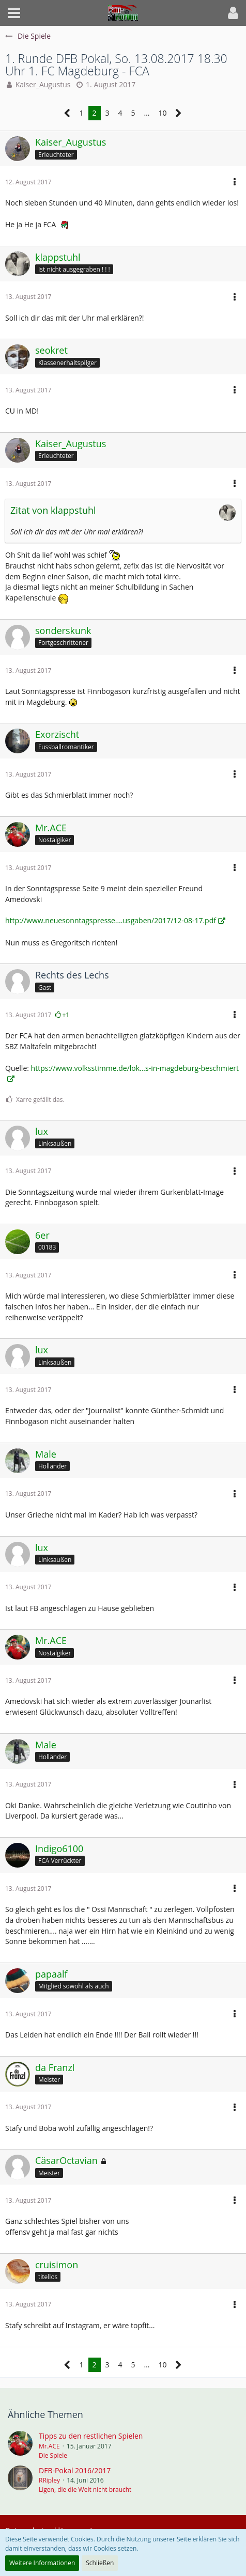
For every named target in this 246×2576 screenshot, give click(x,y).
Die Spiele (53, 2455)
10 (162, 113)
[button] (14, 13)
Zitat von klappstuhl (53, 510)
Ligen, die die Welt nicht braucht (85, 2489)
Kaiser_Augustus (43, 84)
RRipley (49, 2480)
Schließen (100, 2562)
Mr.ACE (49, 2446)
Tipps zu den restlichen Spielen (91, 2436)
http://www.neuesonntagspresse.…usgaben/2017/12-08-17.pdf (110, 920)
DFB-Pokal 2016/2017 (75, 2470)
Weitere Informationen (42, 2562)
